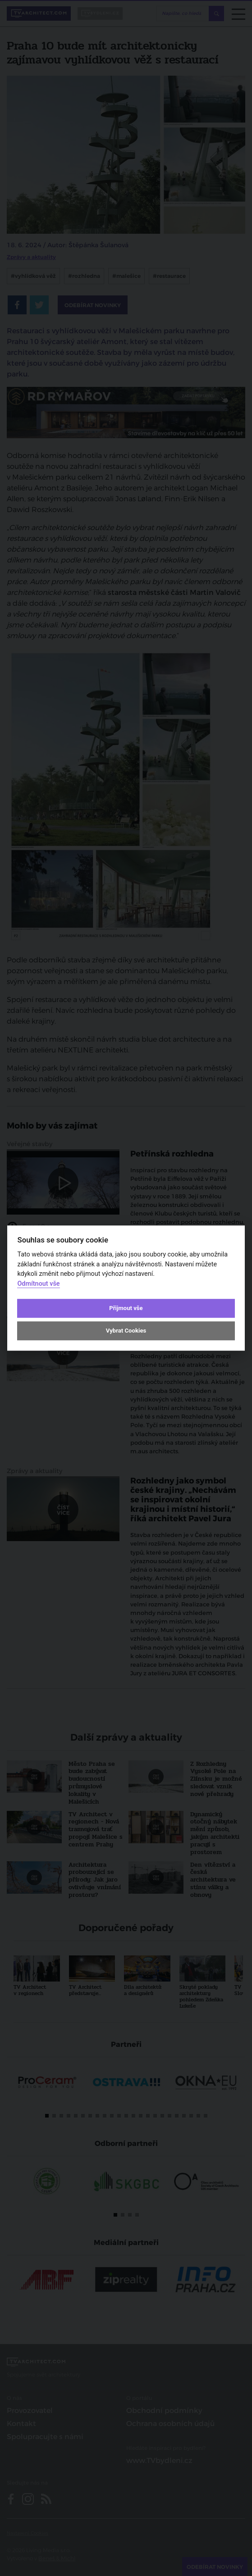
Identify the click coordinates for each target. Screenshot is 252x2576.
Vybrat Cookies (126, 1331)
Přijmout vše (125, 1308)
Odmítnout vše (38, 1284)
